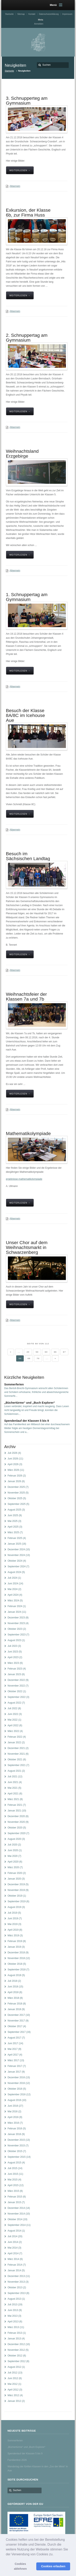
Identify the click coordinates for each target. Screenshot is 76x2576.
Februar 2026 (14, 1475)
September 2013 (16, 2293)
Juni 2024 (12, 1583)
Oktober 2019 (14, 1895)
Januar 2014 (14, 2270)
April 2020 (12, 1861)
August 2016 (14, 2100)
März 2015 (13, 2191)
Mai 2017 (12, 2049)
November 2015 (16, 2145)
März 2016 (13, 2122)
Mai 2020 (12, 1856)
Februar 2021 (14, 1805)
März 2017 (13, 2060)
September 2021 (16, 1765)
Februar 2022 (14, 1736)
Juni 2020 (12, 1850)
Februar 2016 (14, 2128)
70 (38, 1358)
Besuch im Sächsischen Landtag (28, 856)
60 (46, 1352)
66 (55, 1352)
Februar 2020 (14, 1873)
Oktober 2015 (14, 2151)
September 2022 (16, 1697)
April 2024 (12, 1594)
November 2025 (16, 1492)
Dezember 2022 (16, 1680)
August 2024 (14, 1572)
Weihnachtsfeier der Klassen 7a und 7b (26, 996)
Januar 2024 (14, 1611)
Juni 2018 (12, 1986)
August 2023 (14, 1640)
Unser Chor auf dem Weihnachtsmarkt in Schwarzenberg (26, 1247)
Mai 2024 (12, 1589)
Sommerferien (14, 1384)
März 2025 (13, 1532)
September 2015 (16, 2156)
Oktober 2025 (14, 1498)
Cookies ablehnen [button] (20, 2566)
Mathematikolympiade (28, 1133)
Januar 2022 (14, 1742)
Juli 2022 (12, 1708)
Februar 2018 (14, 2003)
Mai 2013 (12, 2315)
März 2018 (13, 1998)
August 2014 (14, 2230)
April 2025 (12, 1526)
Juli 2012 (12, 2372)
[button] (55, 2554)
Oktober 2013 (14, 2287)
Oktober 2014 (14, 2219)
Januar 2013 (14, 2338)
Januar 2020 (14, 1878)
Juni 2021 (12, 1782)
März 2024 (13, 1600)
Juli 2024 (12, 1577)
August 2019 (14, 1907)
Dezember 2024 (16, 1549)
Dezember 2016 (16, 2077)
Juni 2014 (12, 2242)
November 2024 (16, 1555)
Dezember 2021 (16, 1748)
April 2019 (12, 1929)
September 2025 (16, 1504)
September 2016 (16, 2094)
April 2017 (12, 2054)
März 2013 (13, 2327)
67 (64, 1352)
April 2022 (12, 1725)
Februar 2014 (14, 2264)
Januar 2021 (14, 1810)
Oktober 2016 (14, 2088)
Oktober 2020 (14, 1827)
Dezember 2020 (16, 1816)
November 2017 (16, 2020)
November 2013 (16, 2281)
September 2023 (16, 1634)
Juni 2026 (12, 1458)
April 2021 (12, 1793)
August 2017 (14, 2037)
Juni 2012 (12, 2378)
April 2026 (12, 1464)
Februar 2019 (14, 1941)
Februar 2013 (14, 2332)
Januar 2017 (14, 2071)
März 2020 (13, 1867)
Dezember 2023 (16, 1617)
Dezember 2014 (16, 2208)
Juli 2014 (12, 2236)
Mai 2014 (12, 2247)
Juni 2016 (12, 2105)
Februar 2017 (14, 2066)
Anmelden (38, 24)
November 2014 (16, 2213)
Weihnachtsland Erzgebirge (22, 453)
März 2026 (13, 1470)
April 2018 (12, 1992)
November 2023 (16, 1623)
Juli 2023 (12, 1646)
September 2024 (16, 1566)
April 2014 (12, 2253)
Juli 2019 (12, 1912)
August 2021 (14, 1770)
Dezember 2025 (16, 1487)
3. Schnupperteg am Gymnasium (26, 100)
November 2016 (16, 2083)
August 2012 (14, 2367)
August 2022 (14, 1702)
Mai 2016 (12, 2111)
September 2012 (16, 2361)
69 (29, 1358)
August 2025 (14, 1509)
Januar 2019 (14, 1946)
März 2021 (13, 1799)
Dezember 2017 (16, 2015)
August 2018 (14, 1975)
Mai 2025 (12, 1521)
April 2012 (12, 2389)
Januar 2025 (14, 1543)
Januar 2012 (14, 2401)
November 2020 (16, 1822)
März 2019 (13, 1935)
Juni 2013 (12, 2310)
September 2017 (16, 2032)
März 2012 (13, 2395)
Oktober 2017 (14, 2026)
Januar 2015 (14, 2202)
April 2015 (12, 2185)
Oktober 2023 (14, 1629)
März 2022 (13, 1731)
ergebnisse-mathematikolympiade (24, 1179)
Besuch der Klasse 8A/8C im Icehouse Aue (25, 715)
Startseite (9, 71)
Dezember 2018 (16, 1952)
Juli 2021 (12, 1776)
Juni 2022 (12, 1714)
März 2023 (13, 1663)
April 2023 (12, 1657)
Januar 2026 (14, 1481)
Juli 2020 (12, 1844)
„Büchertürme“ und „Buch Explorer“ (29, 1402)
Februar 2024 (14, 1606)
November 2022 (16, 1685)
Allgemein (15, 186)
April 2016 (12, 2117)
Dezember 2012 (16, 2344)
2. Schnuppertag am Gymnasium (26, 338)
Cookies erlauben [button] (53, 2566)
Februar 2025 (14, 1538)
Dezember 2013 (16, 2276)
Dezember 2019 (16, 1884)
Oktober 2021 (14, 1759)
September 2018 (16, 1969)
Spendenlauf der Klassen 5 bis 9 (26, 1420)
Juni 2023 (12, 1651)
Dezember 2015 (16, 2139)
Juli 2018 (12, 1980)
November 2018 (16, 1958)
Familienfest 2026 (17, 2460)
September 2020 (16, 1833)
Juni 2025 (12, 1515)
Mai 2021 (12, 1787)
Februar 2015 (14, 2196)
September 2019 (16, 1901)
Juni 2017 (12, 2043)
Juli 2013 (12, 2304)
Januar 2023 (14, 1674)
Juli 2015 (12, 2168)
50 (37, 1352)
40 (28, 1352)
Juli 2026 (12, 1453)
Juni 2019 (12, 1918)
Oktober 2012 (14, 2355)
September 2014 (16, 2225)
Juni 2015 (12, 2174)
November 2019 (16, 1890)
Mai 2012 (12, 2384)
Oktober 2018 (14, 1963)
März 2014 (13, 2259)
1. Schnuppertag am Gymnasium (26, 597)
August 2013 (14, 2298)
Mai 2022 (12, 1719)
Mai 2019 (12, 1924)
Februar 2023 (14, 1668)
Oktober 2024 (14, 1560)
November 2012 (16, 2350)
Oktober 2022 (14, 1691)
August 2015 (14, 2162)
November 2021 (16, 1753)
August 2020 (14, 1839)
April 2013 (12, 2321)
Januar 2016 (14, 2134)
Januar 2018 (14, 2009)
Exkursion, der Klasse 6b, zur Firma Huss (28, 212)
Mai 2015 (12, 2179)
